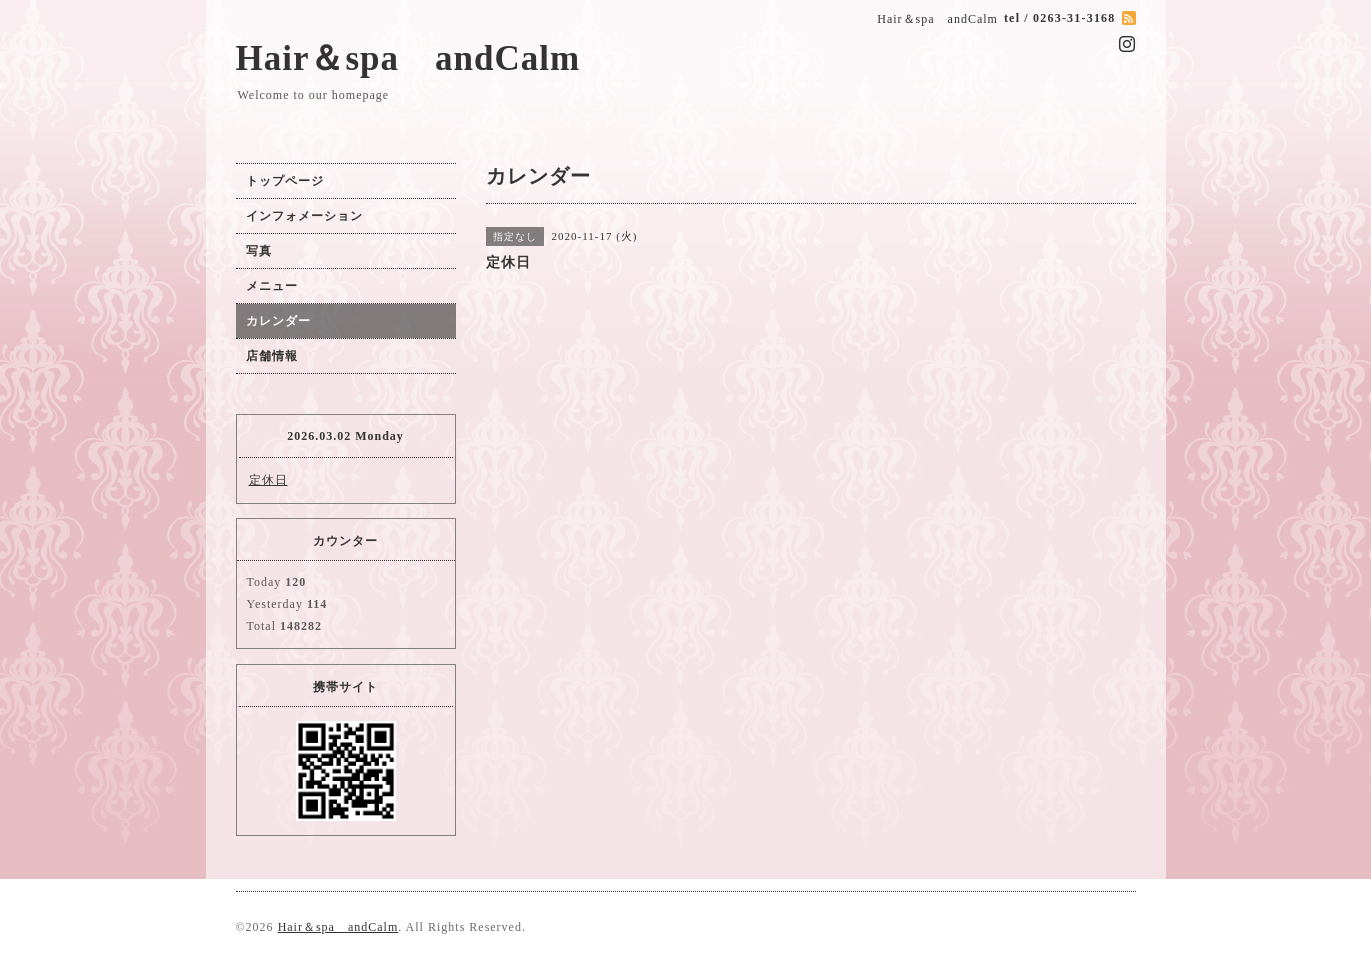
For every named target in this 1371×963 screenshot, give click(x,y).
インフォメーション (304, 216)
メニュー (272, 286)
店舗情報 (272, 356)
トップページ (285, 181)
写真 (259, 251)
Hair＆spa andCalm (408, 58)
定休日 (268, 480)
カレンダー (278, 321)
